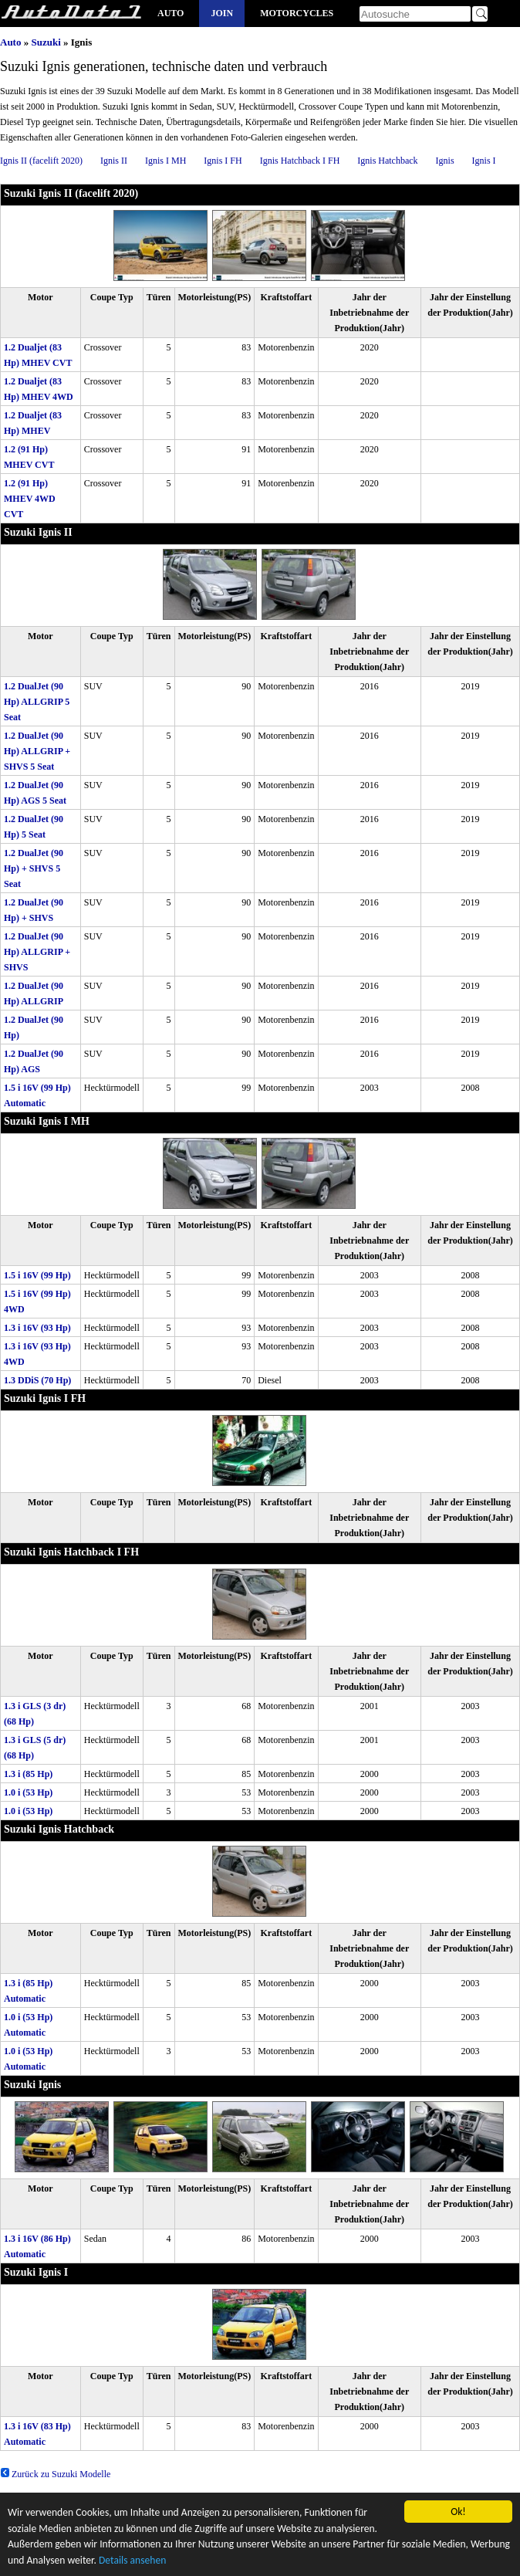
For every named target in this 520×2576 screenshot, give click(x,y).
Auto (170, 13)
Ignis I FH (222, 160)
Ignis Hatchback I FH (300, 160)
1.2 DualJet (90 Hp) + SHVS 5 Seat (33, 868)
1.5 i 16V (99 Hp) (37, 1275)
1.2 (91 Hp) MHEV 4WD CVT (30, 499)
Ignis (445, 160)
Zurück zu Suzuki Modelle (55, 2474)
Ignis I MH (165, 160)
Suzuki (45, 42)
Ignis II (113, 160)
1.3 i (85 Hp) (28, 1774)
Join (222, 13)
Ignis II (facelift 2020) (41, 160)
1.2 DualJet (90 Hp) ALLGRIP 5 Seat (36, 702)
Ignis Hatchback (387, 160)
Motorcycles (296, 13)
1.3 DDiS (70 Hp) (37, 1380)
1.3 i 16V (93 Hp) (37, 1327)
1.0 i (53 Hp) (28, 1792)
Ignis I (484, 160)
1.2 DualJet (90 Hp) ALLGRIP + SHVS (37, 952)
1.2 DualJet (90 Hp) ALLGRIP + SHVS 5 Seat (37, 751)
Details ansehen (132, 2562)
